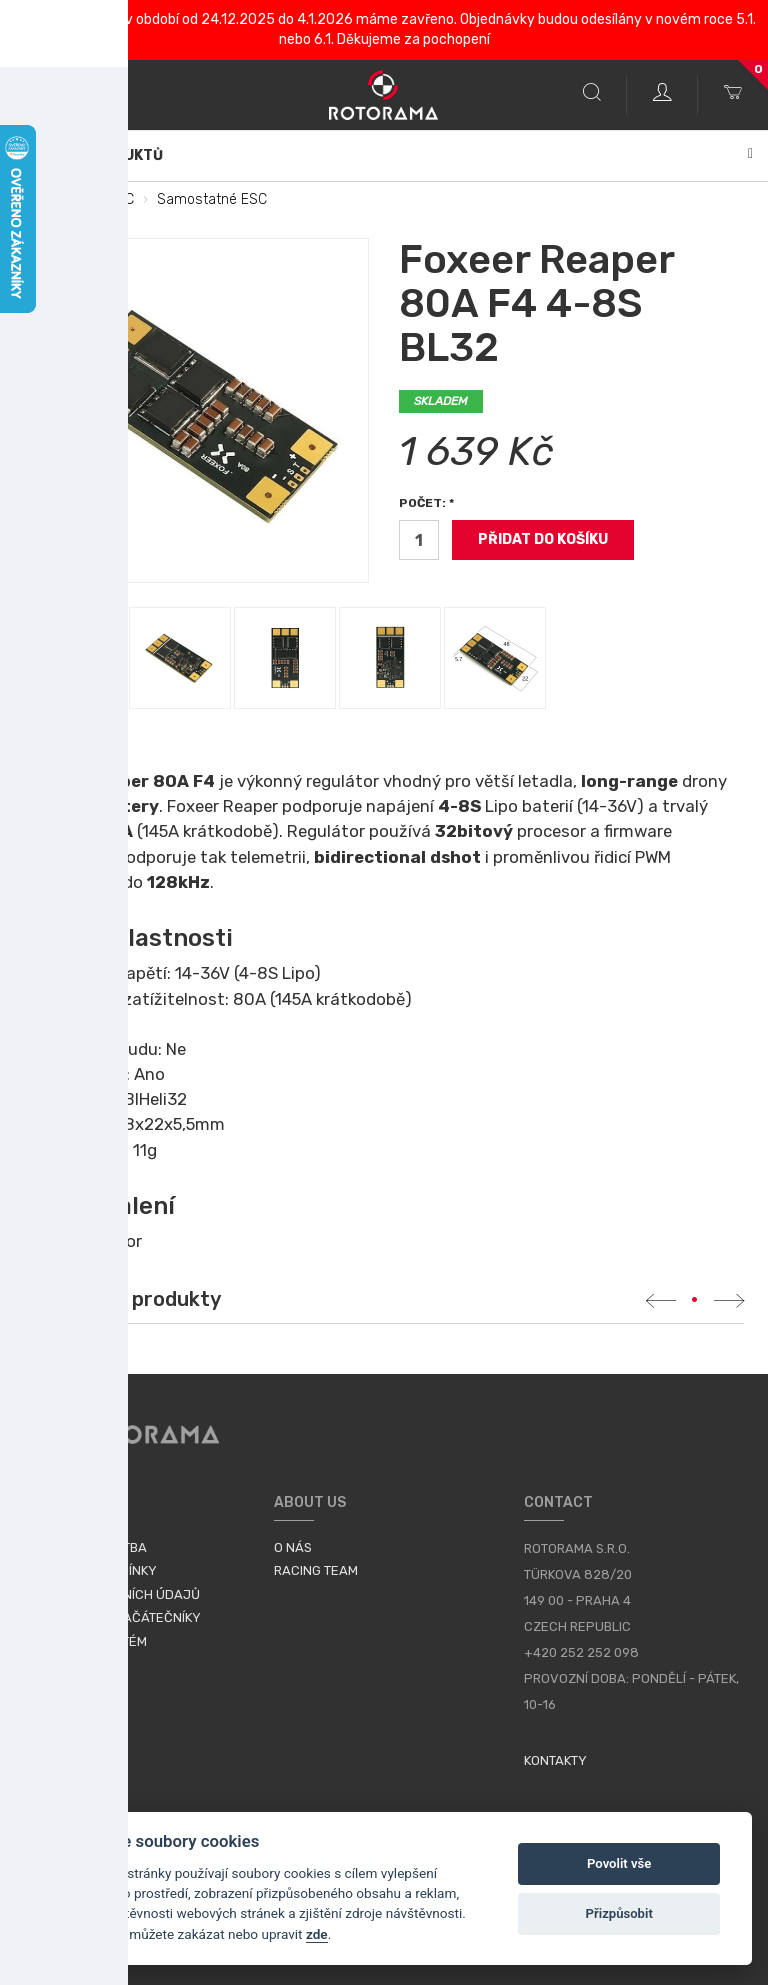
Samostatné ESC (212, 199)
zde (317, 1934)
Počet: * (426, 503)
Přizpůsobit (619, 1913)
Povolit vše (619, 1863)
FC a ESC (104, 199)
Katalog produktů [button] (384, 155)
